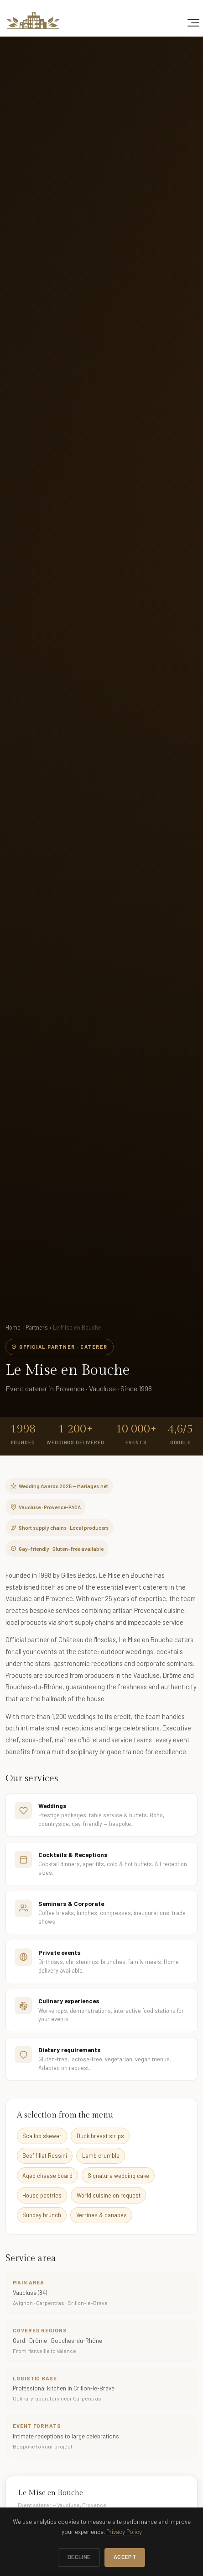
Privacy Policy (124, 2531)
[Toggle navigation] (193, 23)
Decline (79, 2557)
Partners (37, 1327)
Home (13, 1327)
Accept (125, 2557)
